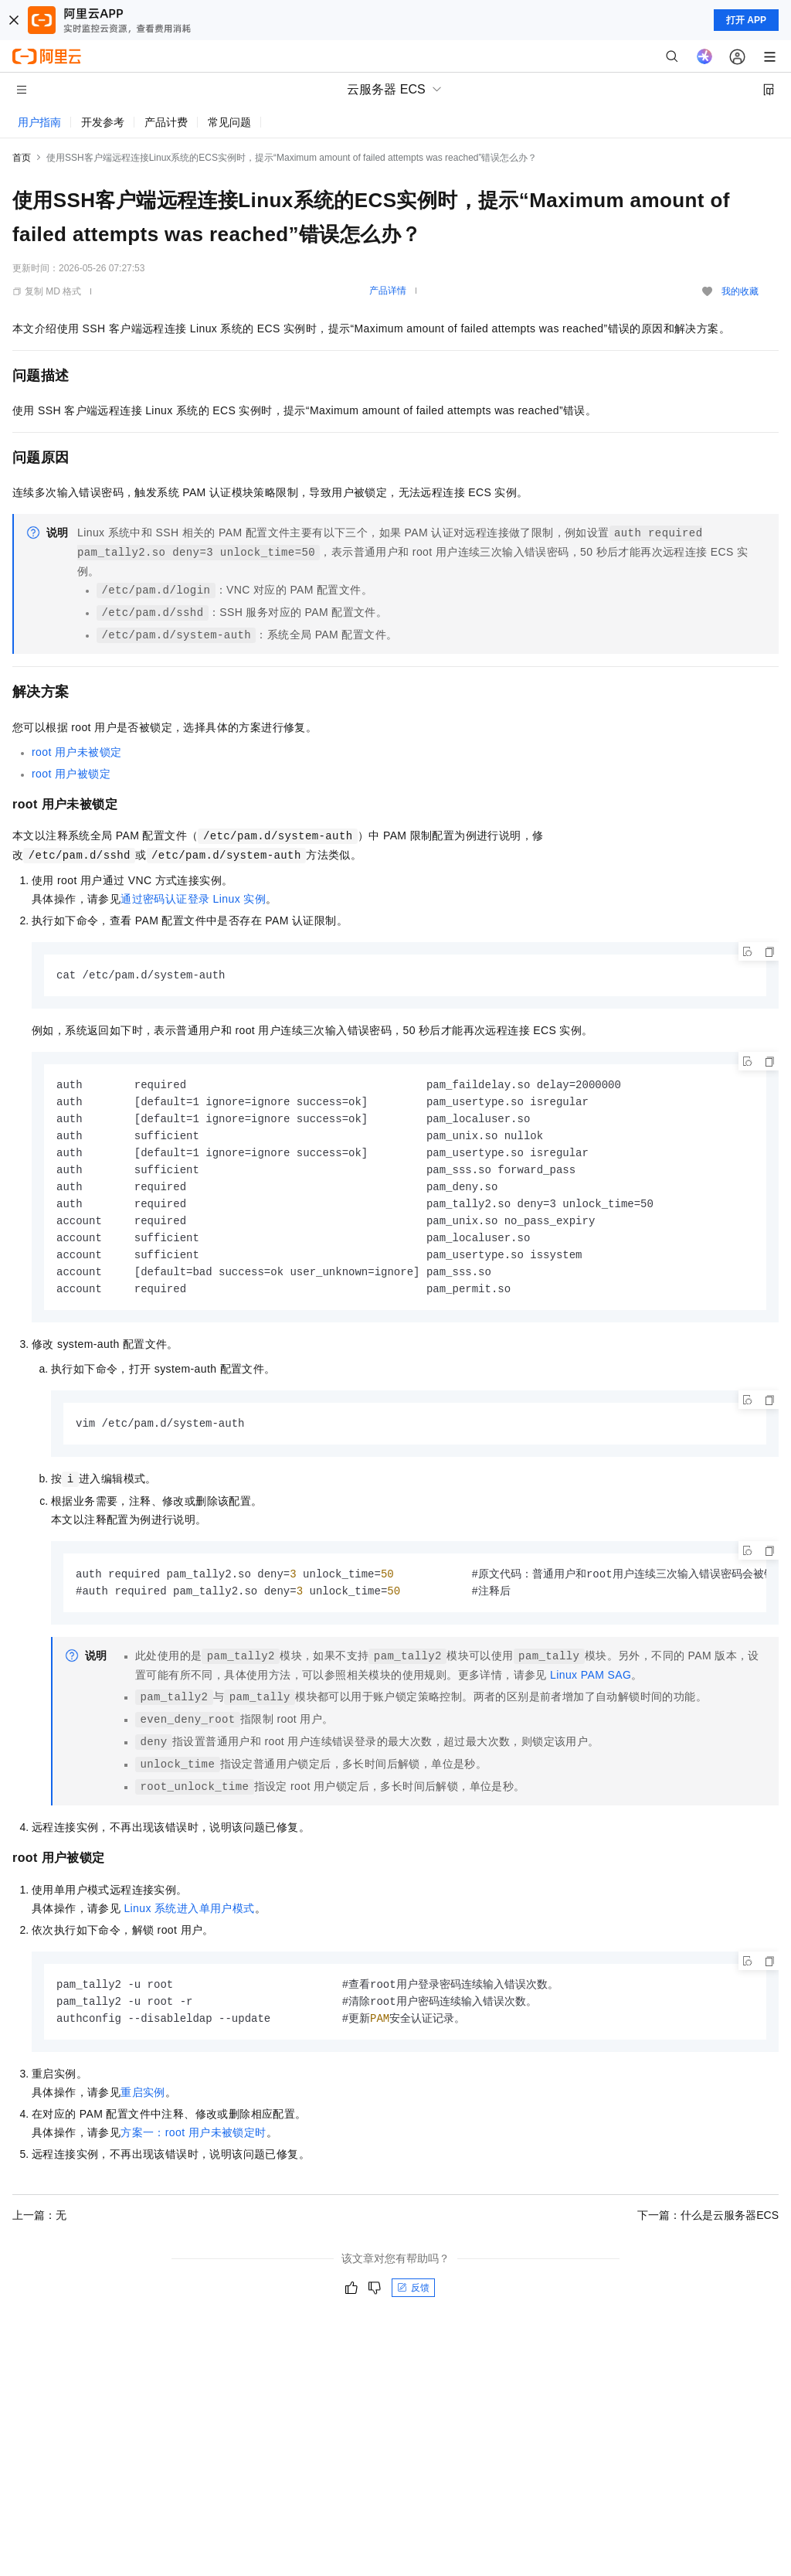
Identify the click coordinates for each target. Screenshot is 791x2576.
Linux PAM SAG (590, 1688)
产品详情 (387, 290)
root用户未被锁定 (76, 752)
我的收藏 (740, 291)
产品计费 (166, 122)
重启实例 (143, 2107)
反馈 (413, 2303)
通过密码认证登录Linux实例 (193, 899)
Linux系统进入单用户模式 (189, 1921)
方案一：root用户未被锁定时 (193, 2148)
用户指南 (39, 122)
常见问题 (229, 122)
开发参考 (102, 122)
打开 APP (746, 20)
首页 (21, 157)
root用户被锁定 (71, 773)
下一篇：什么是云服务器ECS (708, 2230)
